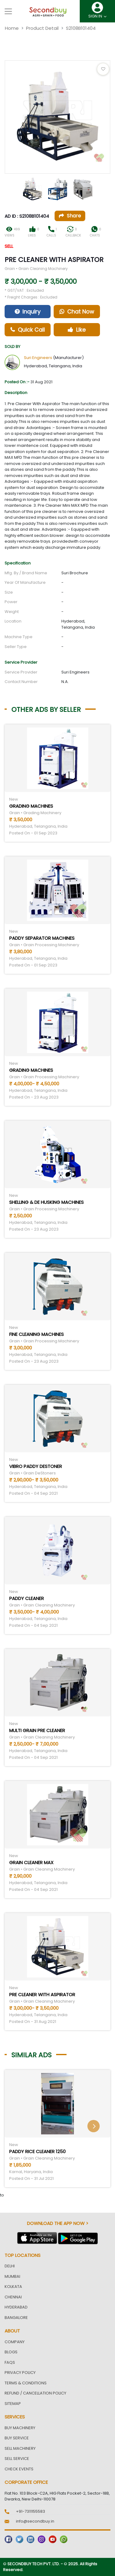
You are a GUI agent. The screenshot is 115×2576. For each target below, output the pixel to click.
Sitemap (13, 2403)
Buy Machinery (20, 2428)
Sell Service (17, 2458)
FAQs (10, 2362)
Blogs (11, 2352)
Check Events (19, 2469)
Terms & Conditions (26, 2383)
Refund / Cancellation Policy (35, 2393)
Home (12, 28)
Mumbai (12, 2276)
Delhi (10, 2266)
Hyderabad (16, 2307)
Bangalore (16, 2317)
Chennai (13, 2297)
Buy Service (17, 2438)
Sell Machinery (20, 2448)
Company (15, 2342)
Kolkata (13, 2286)
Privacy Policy (20, 2372)
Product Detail (42, 28)
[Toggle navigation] (8, 11)
